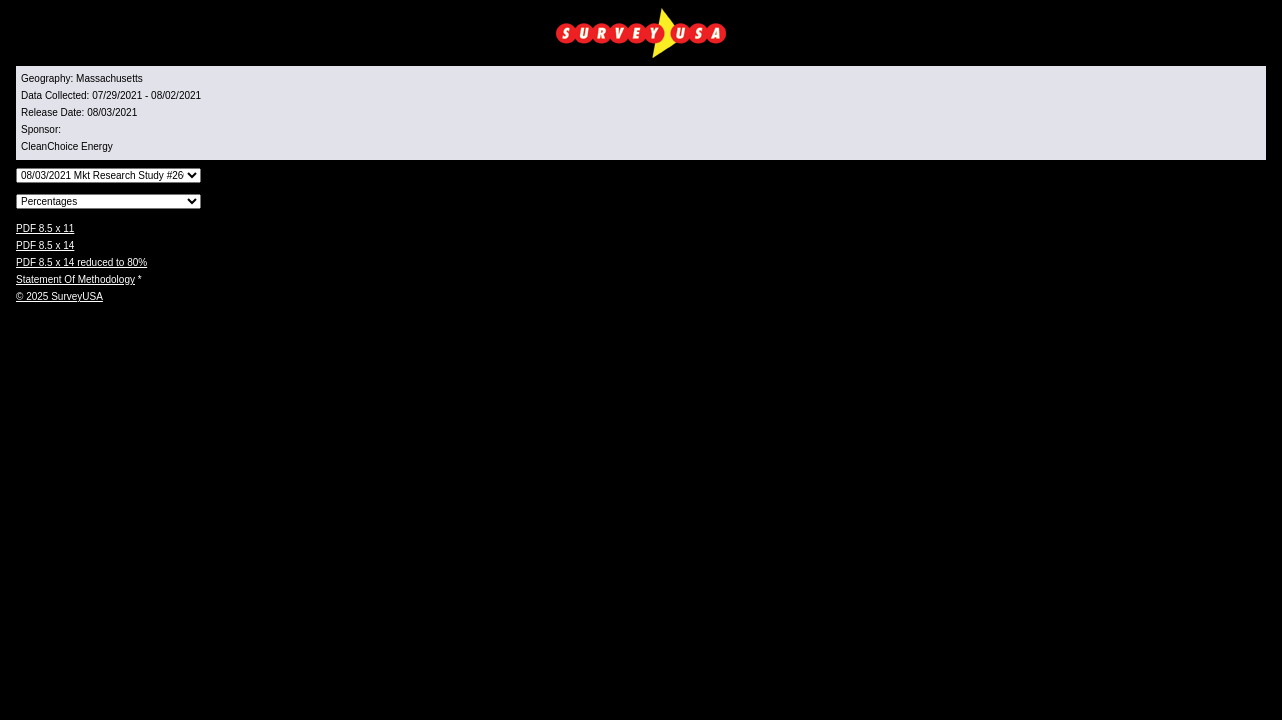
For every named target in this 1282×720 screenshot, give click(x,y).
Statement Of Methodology (75, 279)
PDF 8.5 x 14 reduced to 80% (81, 262)
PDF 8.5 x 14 (45, 245)
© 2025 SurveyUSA (59, 296)
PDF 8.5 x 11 (45, 228)
